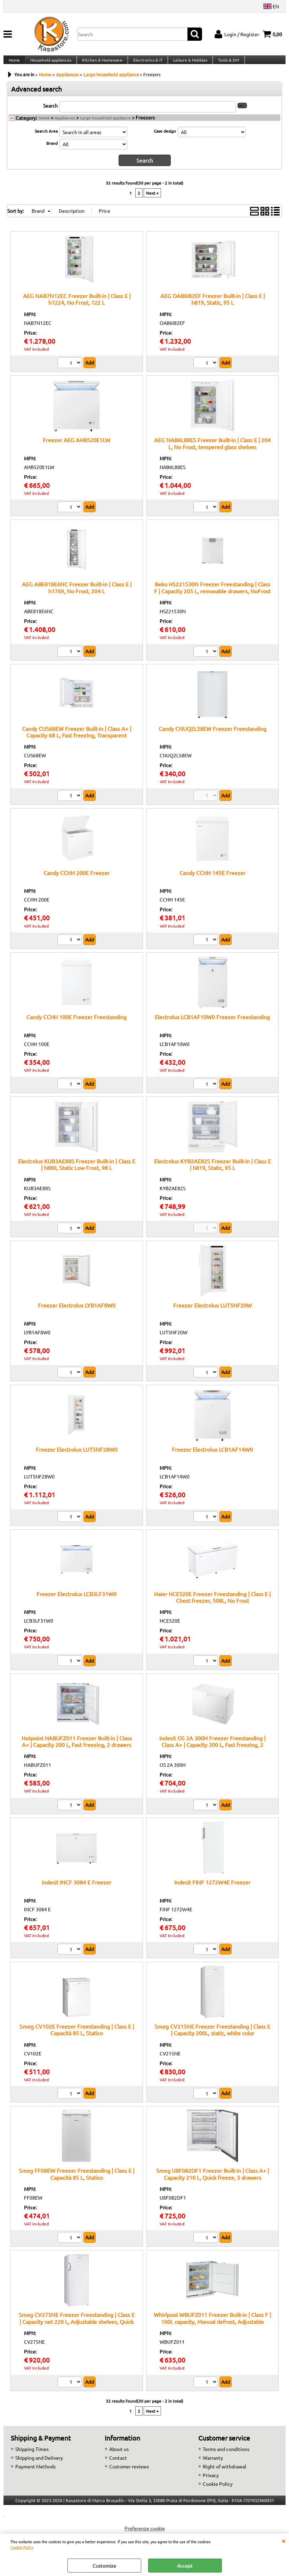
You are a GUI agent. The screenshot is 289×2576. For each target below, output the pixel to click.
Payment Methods (35, 2473)
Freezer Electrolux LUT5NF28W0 (77, 1456)
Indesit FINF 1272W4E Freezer (212, 1889)
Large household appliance (105, 125)
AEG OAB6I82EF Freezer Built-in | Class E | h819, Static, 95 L (212, 306)
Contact (118, 2464)
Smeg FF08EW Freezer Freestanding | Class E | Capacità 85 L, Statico (76, 2180)
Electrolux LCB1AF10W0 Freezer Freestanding (212, 1023)
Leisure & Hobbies (188, 64)
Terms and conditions (226, 2456)
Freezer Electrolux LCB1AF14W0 (212, 1456)
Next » (152, 200)
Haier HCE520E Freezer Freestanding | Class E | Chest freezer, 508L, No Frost (212, 1604)
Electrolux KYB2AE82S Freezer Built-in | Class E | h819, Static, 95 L (212, 1171)
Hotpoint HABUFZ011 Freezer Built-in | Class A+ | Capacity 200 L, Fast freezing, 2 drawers (77, 1748)
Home (13, 64)
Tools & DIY (225, 64)
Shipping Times (32, 2456)
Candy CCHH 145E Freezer (212, 879)
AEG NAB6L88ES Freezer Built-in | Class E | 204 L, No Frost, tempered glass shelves (212, 450)
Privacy (211, 2482)
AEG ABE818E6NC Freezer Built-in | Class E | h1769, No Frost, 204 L (76, 594)
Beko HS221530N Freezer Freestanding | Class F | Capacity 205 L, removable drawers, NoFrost (212, 594)
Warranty (213, 2464)
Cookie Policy (21, 2547)
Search (50, 113)
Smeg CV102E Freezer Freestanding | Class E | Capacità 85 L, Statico (76, 2036)
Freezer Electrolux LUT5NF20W (212, 1312)
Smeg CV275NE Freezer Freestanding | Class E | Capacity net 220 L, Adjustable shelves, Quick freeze (77, 2328)
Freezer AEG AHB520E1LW (76, 446)
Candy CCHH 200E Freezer (76, 879)
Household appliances (50, 64)
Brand (52, 151)
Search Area (46, 138)
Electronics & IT (146, 64)
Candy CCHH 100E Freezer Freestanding (76, 1023)
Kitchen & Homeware (101, 64)
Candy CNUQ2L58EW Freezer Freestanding (212, 735)
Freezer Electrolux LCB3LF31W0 (77, 1600)
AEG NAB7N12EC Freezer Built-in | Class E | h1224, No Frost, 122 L (76, 306)
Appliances (65, 125)
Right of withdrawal (224, 2473)
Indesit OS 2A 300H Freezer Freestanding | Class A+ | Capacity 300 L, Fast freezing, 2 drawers (212, 1751)
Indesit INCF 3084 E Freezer (76, 1889)
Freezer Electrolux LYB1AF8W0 (76, 1312)
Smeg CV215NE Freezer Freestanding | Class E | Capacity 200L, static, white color (212, 2036)
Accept (185, 2565)
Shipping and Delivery (39, 2464)
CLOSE (283, 2540)
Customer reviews (129, 2473)
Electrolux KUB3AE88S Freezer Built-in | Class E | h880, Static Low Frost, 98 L (76, 1171)
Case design (165, 138)
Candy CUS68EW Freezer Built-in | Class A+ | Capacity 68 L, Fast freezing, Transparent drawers (76, 742)
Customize (104, 2565)
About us (119, 2456)
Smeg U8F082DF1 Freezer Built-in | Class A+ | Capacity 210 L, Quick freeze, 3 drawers (212, 2180)
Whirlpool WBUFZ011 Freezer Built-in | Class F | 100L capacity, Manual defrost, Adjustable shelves (212, 2328)
